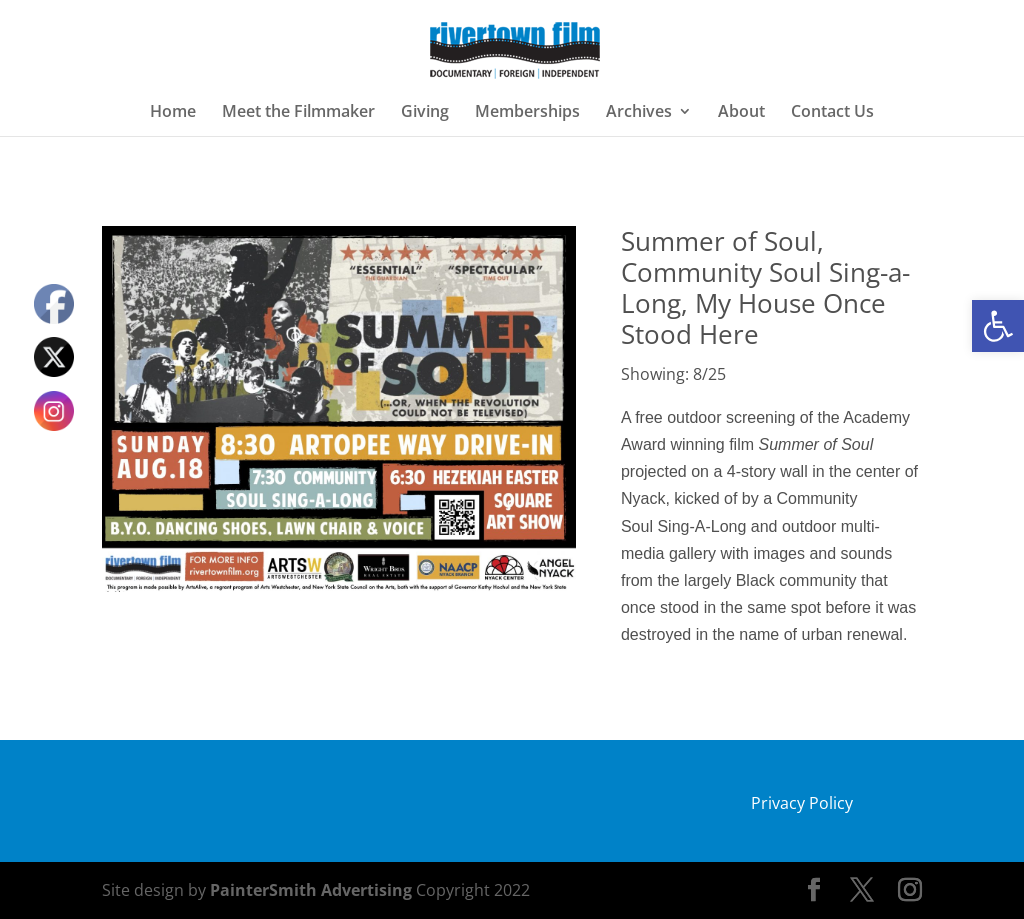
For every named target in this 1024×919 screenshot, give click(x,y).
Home (173, 113)
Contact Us (832, 113)
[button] (998, 326)
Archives (639, 113)
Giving (425, 113)
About (741, 113)
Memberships (527, 113)
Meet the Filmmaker (298, 113)
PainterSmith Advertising (311, 890)
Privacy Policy (802, 803)
